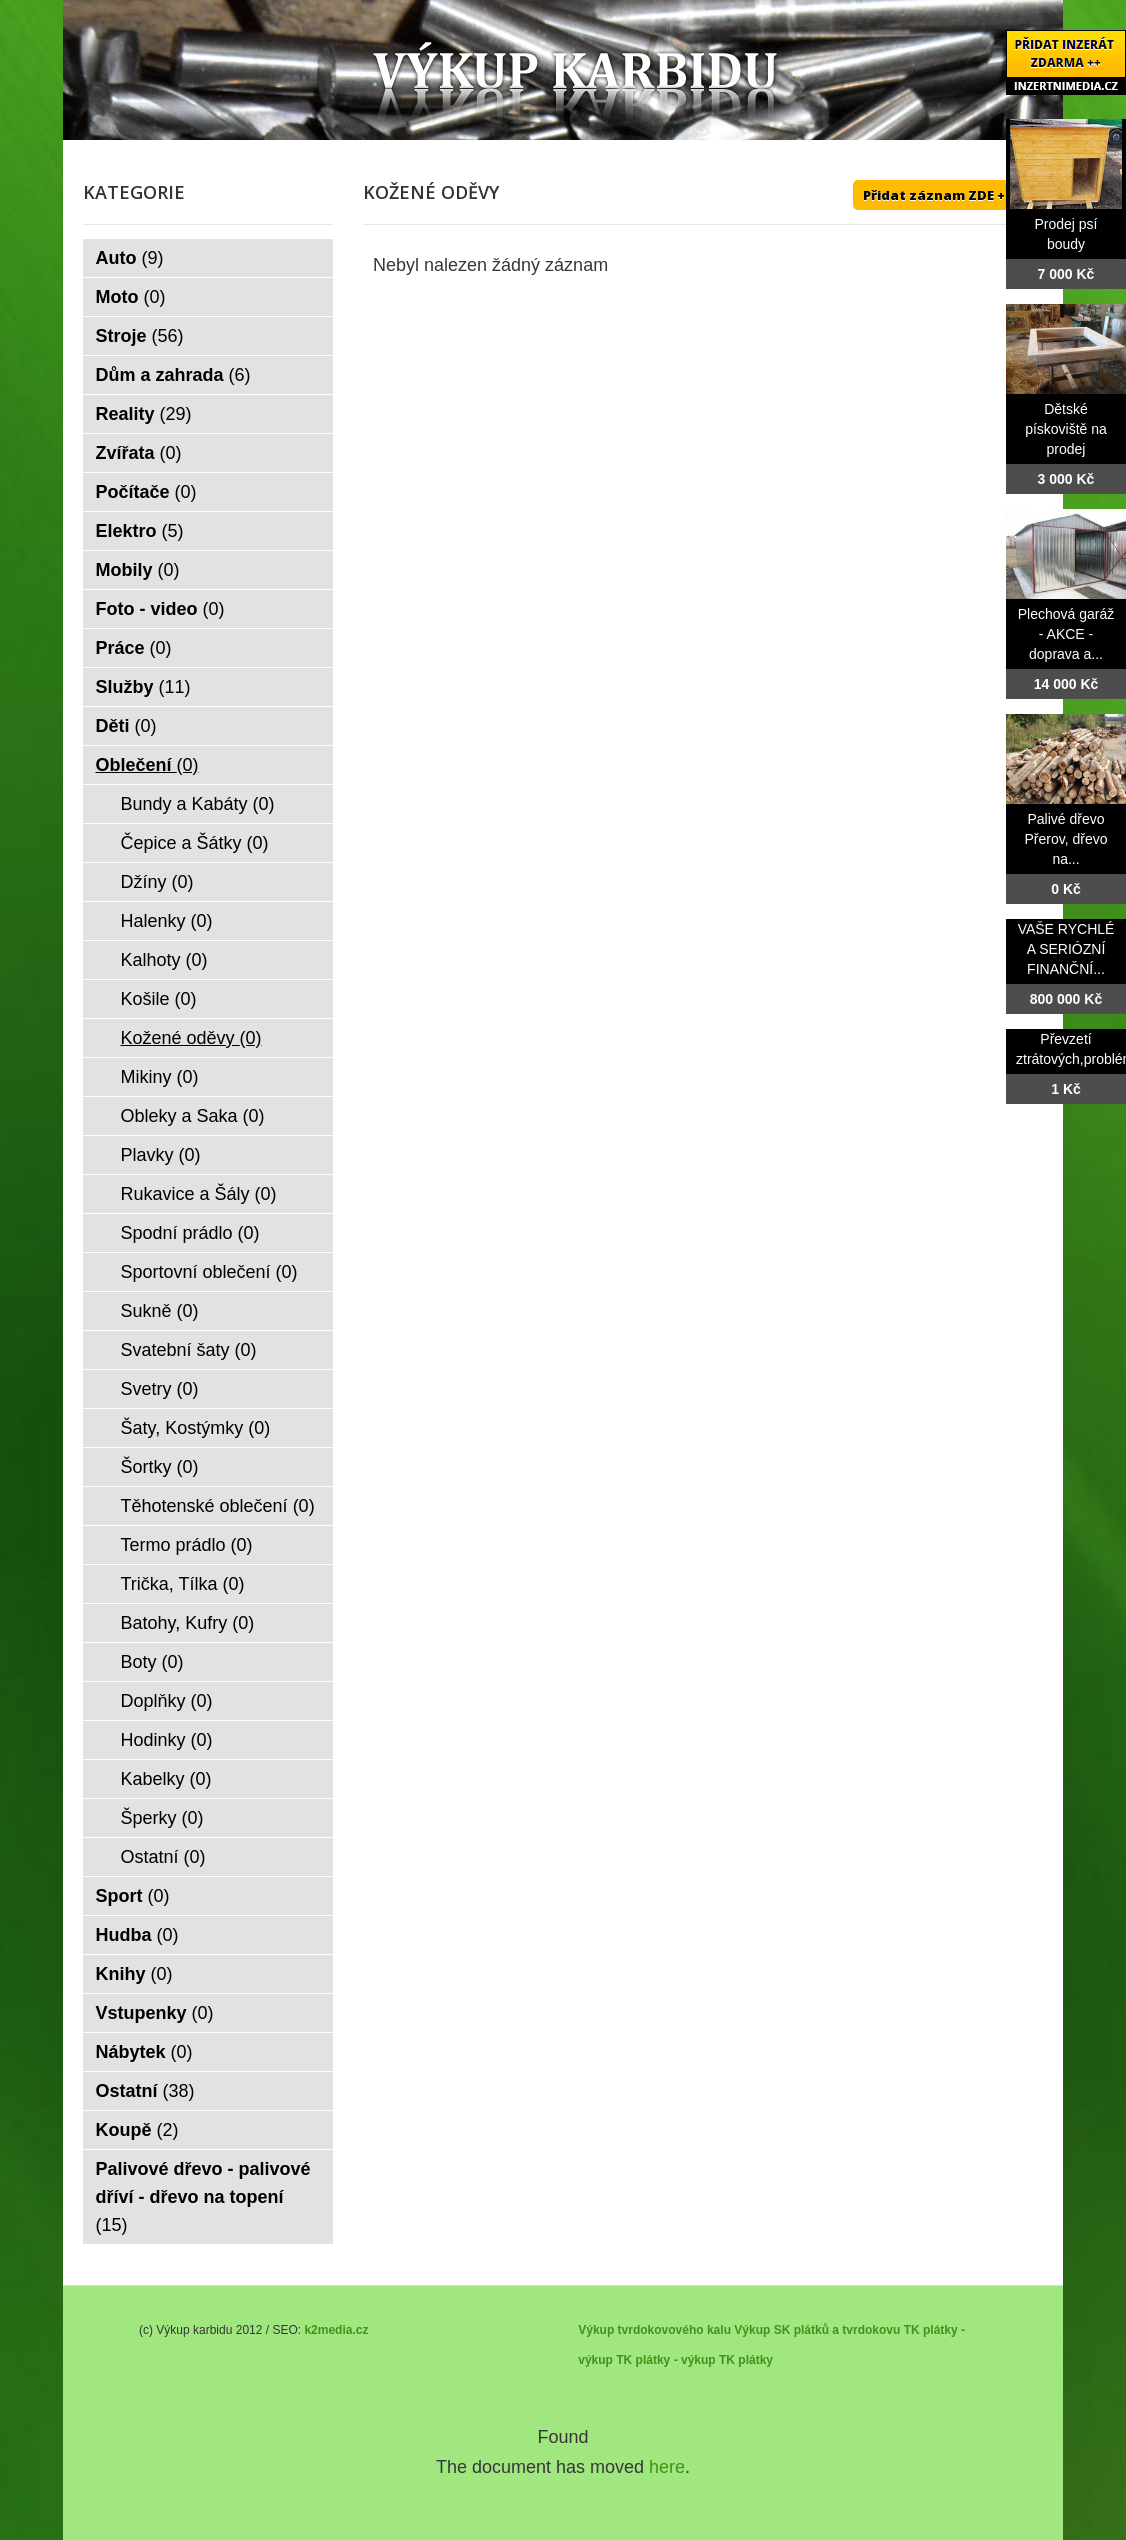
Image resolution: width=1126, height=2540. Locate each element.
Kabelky (166, 1779)
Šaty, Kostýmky (196, 1428)
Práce (134, 648)
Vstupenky (155, 2013)
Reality (144, 414)
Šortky (160, 1467)
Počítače (146, 492)
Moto (131, 297)
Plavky (161, 1155)
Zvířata (139, 453)
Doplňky (167, 1701)
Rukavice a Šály (199, 1194)
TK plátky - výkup (665, 2360)
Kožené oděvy (191, 1038)
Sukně (160, 1311)
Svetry (160, 1389)
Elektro (140, 531)
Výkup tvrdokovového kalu (654, 2330)
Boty (152, 1662)
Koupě (137, 2130)
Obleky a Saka (193, 1116)
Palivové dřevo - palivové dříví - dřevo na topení (203, 2197)
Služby (143, 687)
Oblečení (147, 765)
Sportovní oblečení (209, 1272)
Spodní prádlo (190, 1233)
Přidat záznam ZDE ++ (938, 195)
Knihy (134, 1974)
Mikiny (160, 1077)
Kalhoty (164, 960)
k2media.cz (336, 2330)
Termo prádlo (187, 1545)
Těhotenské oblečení (218, 1506)
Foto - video (160, 609)
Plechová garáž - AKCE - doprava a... (1066, 634)
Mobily (138, 570)
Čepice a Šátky (195, 843)
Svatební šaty (189, 1350)
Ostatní (163, 1857)
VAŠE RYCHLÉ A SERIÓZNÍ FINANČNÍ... (1066, 949)
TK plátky (746, 2360)
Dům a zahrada (173, 375)
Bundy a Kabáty (198, 804)
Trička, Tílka (183, 1584)
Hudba (137, 1935)
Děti (126, 726)
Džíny (157, 882)
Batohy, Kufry (188, 1623)
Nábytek (144, 2052)
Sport (133, 1896)
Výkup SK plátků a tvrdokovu (817, 2330)
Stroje (140, 336)
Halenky (167, 921)
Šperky (162, 1818)
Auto (130, 258)
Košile (159, 999)
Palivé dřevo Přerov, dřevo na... (1066, 839)
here (667, 2467)
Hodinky (167, 1740)
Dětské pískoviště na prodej (1066, 429)
